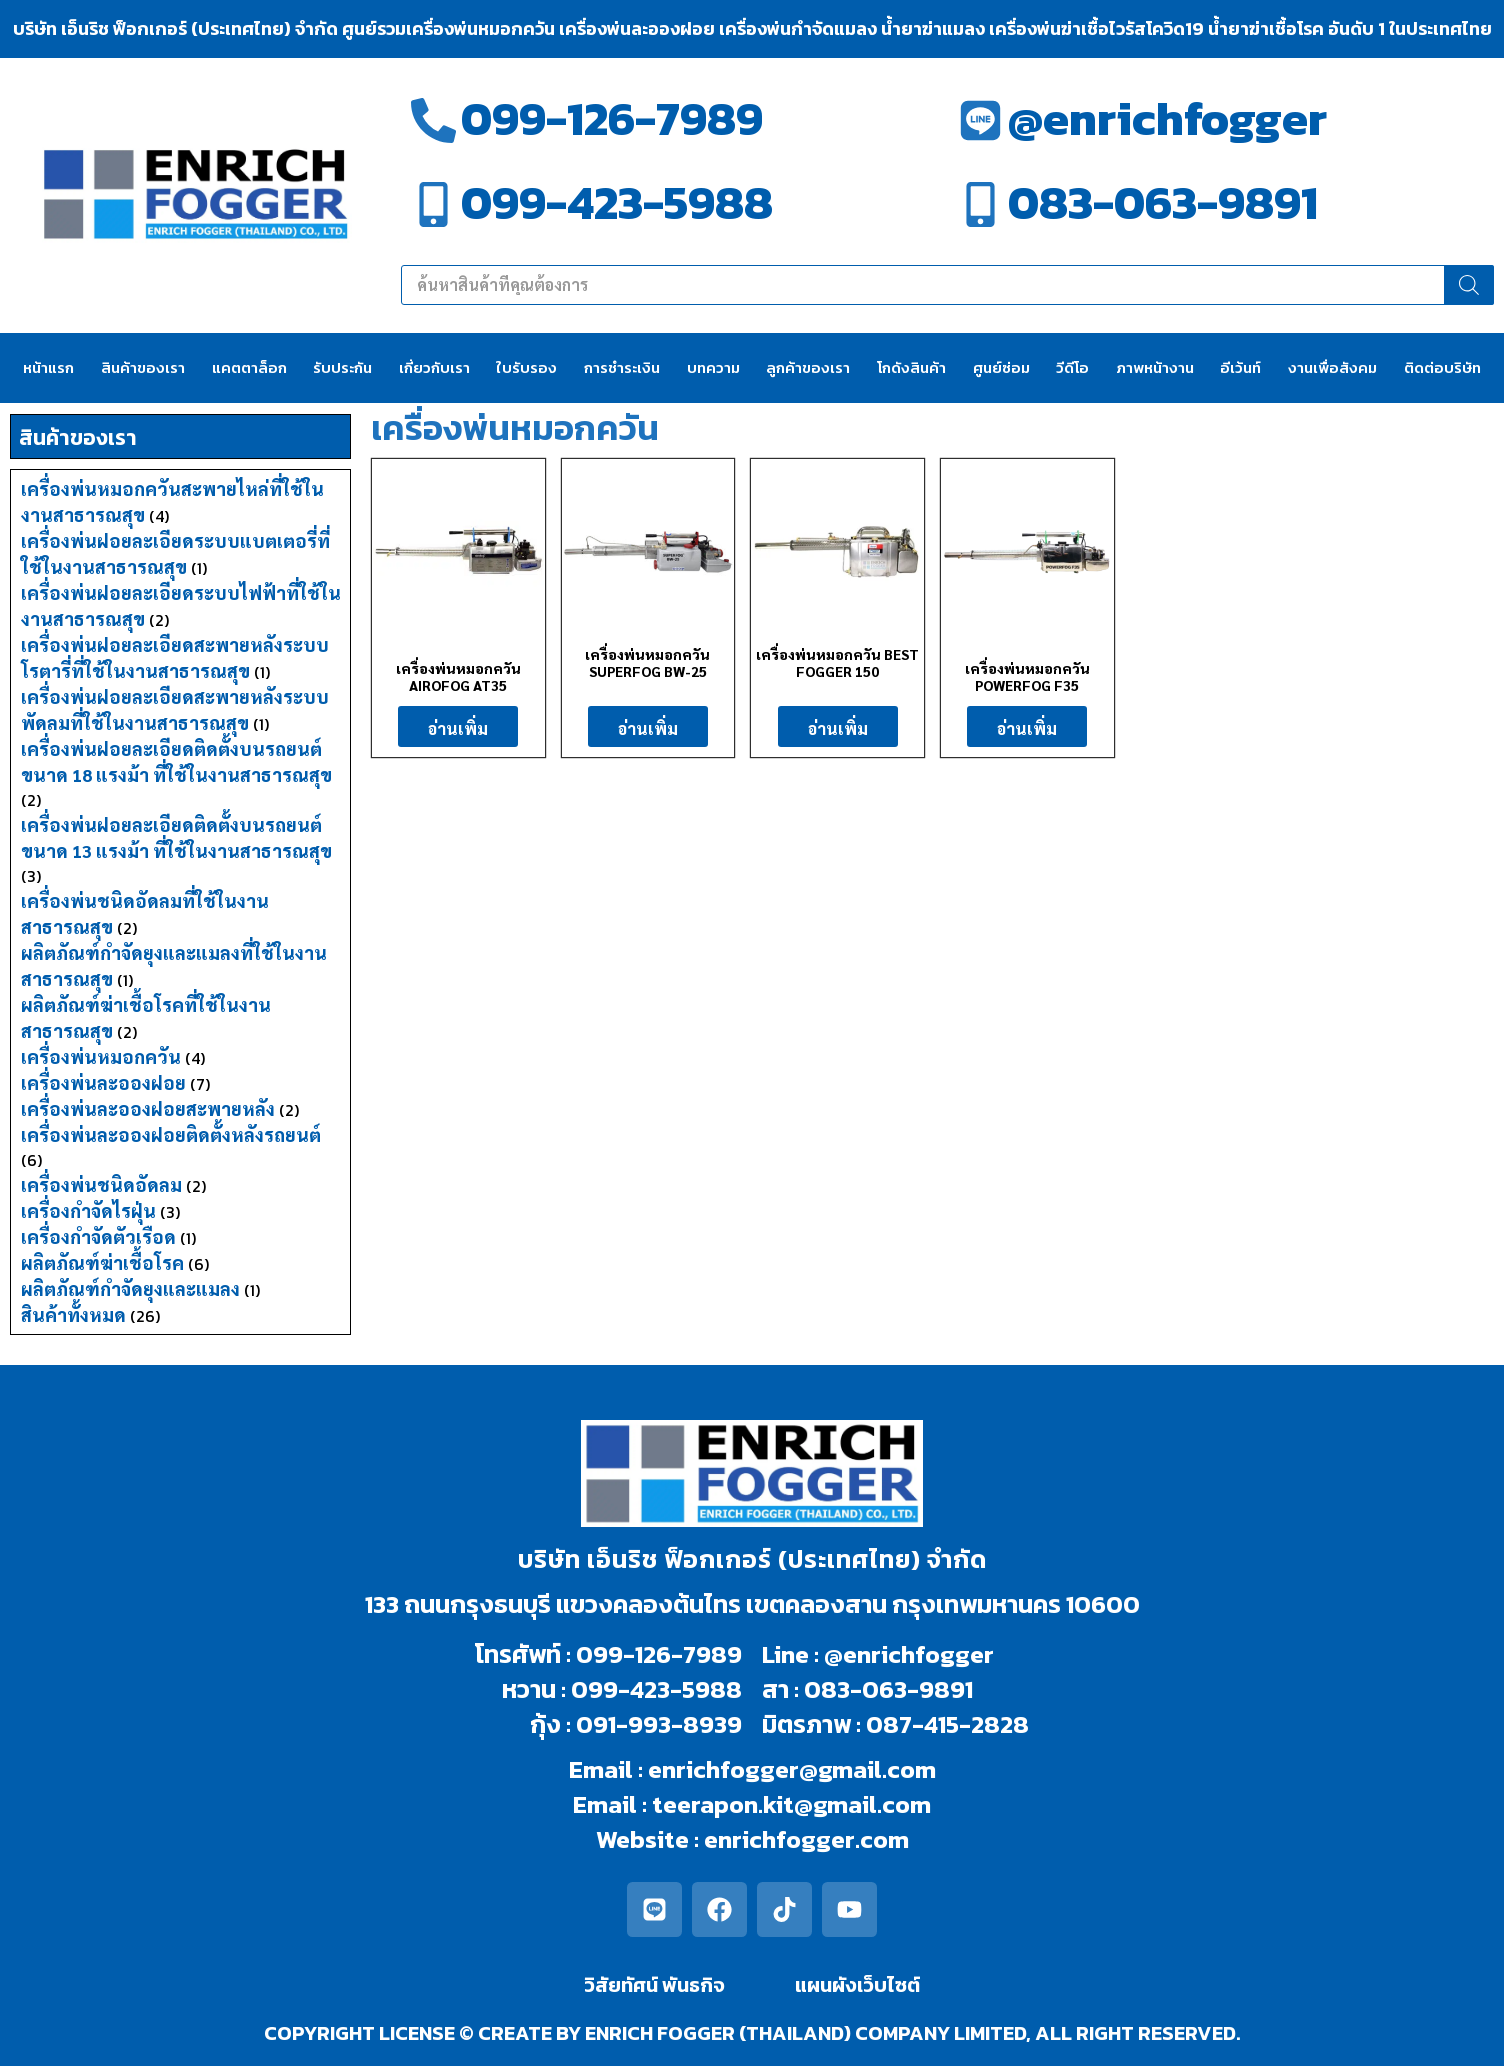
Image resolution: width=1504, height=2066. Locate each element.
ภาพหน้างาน (1155, 367)
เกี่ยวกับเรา (434, 367)
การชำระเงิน (622, 367)
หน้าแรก (48, 367)
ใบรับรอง (526, 367)
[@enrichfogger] (980, 120)
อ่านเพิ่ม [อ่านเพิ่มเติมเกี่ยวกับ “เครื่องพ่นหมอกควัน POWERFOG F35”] (1027, 728)
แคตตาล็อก (249, 367)
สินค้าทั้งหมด (73, 1314)
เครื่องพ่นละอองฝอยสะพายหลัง (148, 1108)
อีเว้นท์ (1240, 367)
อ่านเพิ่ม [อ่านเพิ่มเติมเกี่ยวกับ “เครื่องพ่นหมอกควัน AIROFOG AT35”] (458, 728)
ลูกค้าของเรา (808, 367)
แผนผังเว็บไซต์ (857, 1985)
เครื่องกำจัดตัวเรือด (98, 1236)
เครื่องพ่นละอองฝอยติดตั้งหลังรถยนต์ (171, 1134)
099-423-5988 (617, 202)
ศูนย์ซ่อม (1001, 367)
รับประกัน (342, 367)
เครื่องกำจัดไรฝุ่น (88, 1210)
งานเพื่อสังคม (1332, 367)
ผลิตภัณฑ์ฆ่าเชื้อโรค (102, 1262)
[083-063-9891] (980, 204)
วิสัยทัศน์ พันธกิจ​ (654, 1985)
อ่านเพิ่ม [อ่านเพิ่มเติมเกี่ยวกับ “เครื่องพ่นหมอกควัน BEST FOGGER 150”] (838, 728)
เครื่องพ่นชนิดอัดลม (101, 1184)
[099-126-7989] (433, 120)
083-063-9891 (1163, 202)
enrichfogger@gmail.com (792, 1769)
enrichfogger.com (806, 1839)
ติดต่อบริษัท (1442, 367)
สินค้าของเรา (143, 367)
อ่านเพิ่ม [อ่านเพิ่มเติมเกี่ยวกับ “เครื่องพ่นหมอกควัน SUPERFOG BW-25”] (648, 728)
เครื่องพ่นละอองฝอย (103, 1082)
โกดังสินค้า (911, 367)
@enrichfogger (1167, 118)
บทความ (713, 367)
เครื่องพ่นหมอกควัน (101, 1056)
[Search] (1469, 285)
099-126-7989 (612, 118)
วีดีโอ (1072, 367)
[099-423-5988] (433, 204)
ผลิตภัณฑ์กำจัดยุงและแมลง (130, 1288)
